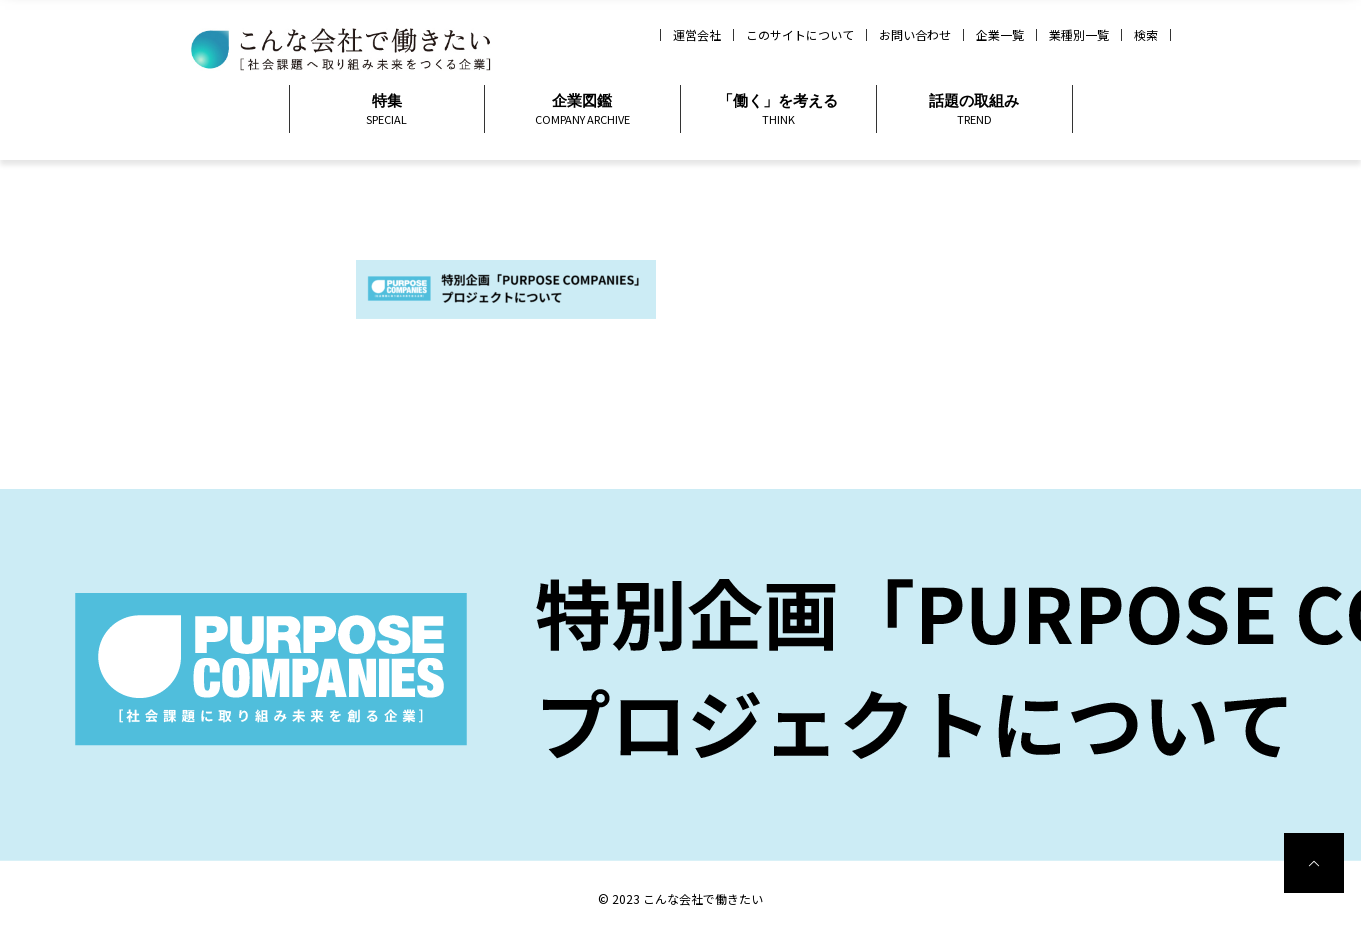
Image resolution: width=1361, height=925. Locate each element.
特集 (387, 109)
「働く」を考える (778, 109)
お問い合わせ (915, 34)
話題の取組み (974, 109)
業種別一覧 (1079, 34)
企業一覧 (1000, 34)
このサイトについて (800, 34)
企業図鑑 (582, 109)
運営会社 (697, 34)
